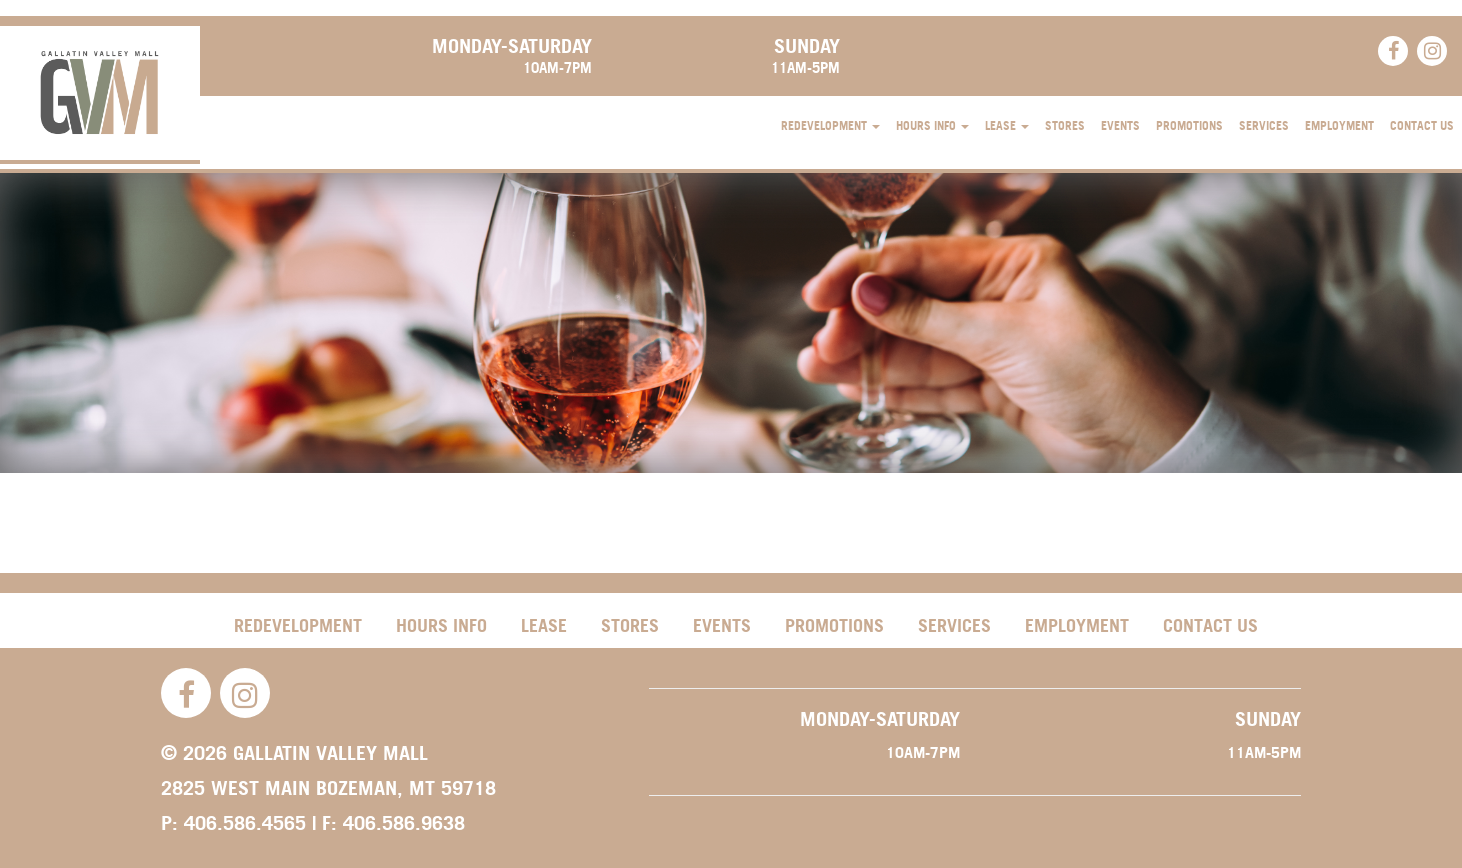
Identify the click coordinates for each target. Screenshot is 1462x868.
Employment (1339, 125)
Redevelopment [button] (830, 125)
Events (1120, 125)
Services (1264, 125)
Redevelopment (298, 625)
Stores (1065, 125)
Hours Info (441, 625)
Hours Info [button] (932, 125)
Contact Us (1422, 125)
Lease (544, 625)
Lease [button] (1007, 125)
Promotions (1189, 125)
